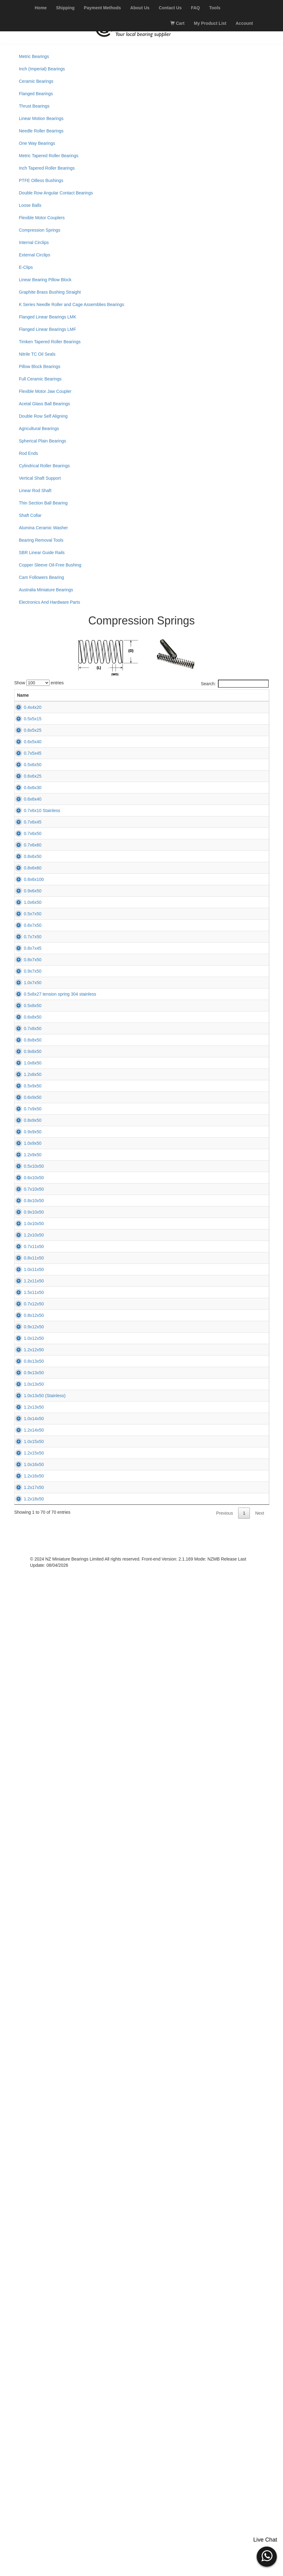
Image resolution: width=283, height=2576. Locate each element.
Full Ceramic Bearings (40, 378)
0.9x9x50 (26, 1665)
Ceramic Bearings (36, 81)
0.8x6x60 (26, 1073)
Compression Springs (39, 230)
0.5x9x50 (26, 1562)
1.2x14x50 (27, 2334)
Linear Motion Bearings (41, 118)
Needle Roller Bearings (41, 130)
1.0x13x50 (27, 2231)
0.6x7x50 (26, 1202)
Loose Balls (30, 205)
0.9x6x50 (26, 1125)
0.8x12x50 (27, 2077)
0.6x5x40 (26, 790)
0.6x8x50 (26, 1408)
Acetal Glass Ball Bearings (44, 403)
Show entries (39, 683)
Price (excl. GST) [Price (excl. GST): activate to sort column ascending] (203, 698)
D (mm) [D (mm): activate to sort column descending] (120, 698)
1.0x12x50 (27, 2128)
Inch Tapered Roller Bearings (47, 168)
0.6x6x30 (26, 893)
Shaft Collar (30, 515)
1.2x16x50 (27, 2437)
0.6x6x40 (26, 919)
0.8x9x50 (26, 1639)
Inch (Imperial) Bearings (42, 68)
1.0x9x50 (26, 1691)
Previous (224, 2517)
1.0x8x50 (26, 1511)
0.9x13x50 (27, 2206)
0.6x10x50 (27, 1768)
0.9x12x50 (27, 2103)
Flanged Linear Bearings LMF (47, 329)
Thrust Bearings (34, 106)
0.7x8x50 (26, 1434)
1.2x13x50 (27, 2283)
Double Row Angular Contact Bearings (56, 192)
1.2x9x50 (26, 1717)
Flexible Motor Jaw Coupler (45, 391)
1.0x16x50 (27, 2411)
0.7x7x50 (26, 1228)
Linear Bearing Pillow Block (45, 279)
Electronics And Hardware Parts (49, 602)
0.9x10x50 (27, 1845)
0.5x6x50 (26, 842)
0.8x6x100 (27, 1099)
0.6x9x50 (26, 1588)
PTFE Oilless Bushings (41, 180)
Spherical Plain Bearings (42, 440)
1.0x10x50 (27, 1871)
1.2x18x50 (27, 2489)
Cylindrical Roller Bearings (44, 465)
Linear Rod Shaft (35, 490)
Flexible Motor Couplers (42, 217)
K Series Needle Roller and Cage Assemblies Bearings (71, 304)
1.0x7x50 (26, 1331)
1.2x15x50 (27, 2386)
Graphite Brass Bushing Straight (50, 292)
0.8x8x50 (26, 1459)
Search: (235, 684)
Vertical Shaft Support (40, 478)
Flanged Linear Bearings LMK (47, 316)
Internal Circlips (34, 242)
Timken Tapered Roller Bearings (50, 341)
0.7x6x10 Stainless (35, 945)
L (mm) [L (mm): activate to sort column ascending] (147, 698)
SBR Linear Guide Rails (42, 552)
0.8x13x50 (27, 2180)
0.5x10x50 (27, 1742)
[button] (267, 2556)
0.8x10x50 (27, 1820)
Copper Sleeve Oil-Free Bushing (50, 564)
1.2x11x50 (27, 2000)
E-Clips (26, 267)
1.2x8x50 (26, 1536)
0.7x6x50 (26, 996)
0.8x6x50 (26, 1048)
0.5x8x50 (26, 1382)
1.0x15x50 (27, 2360)
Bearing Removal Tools (41, 540)
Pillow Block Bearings (39, 366)
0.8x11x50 (27, 1948)
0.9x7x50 (26, 1305)
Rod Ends (28, 453)
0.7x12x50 (27, 2051)
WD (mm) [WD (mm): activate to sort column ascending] (91, 698)
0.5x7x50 (26, 1176)
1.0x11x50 (27, 1974)
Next (259, 2517)
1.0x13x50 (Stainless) (38, 2257)
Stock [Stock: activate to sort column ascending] (174, 701)
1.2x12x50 (27, 2154)
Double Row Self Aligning (43, 416)
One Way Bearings (37, 143)
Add (241, 723)
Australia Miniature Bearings (46, 589)
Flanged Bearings (36, 93)
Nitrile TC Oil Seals (37, 354)
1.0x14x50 (27, 2309)
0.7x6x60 (26, 1022)
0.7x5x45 (26, 816)
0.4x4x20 (26, 713)
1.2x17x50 (27, 2463)
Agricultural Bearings (39, 428)
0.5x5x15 (26, 739)
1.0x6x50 (26, 1150)
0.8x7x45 (26, 1253)
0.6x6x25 (26, 867)
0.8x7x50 (26, 1279)
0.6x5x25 (26, 764)
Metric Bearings (34, 56)
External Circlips (34, 254)
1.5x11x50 (27, 2025)
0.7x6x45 (26, 970)
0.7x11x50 (27, 1923)
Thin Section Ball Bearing (43, 502)
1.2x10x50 (27, 1897)
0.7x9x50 (26, 1614)
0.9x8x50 (26, 1485)
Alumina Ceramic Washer (43, 527)
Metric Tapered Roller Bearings (48, 155)
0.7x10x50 (27, 1794)
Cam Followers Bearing (41, 577)
